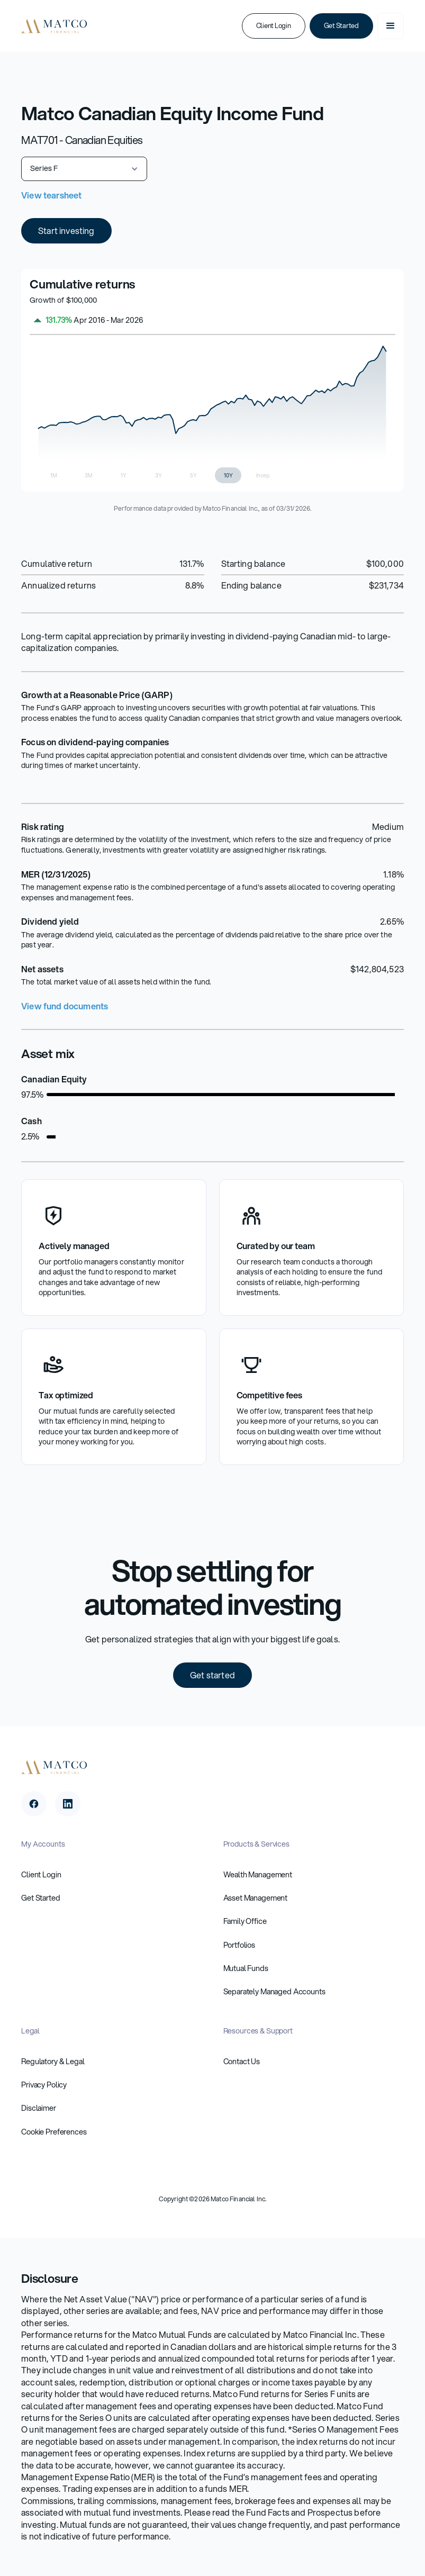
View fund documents (64, 1006)
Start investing (66, 230)
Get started (212, 1675)
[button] (390, 26)
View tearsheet (51, 195)
